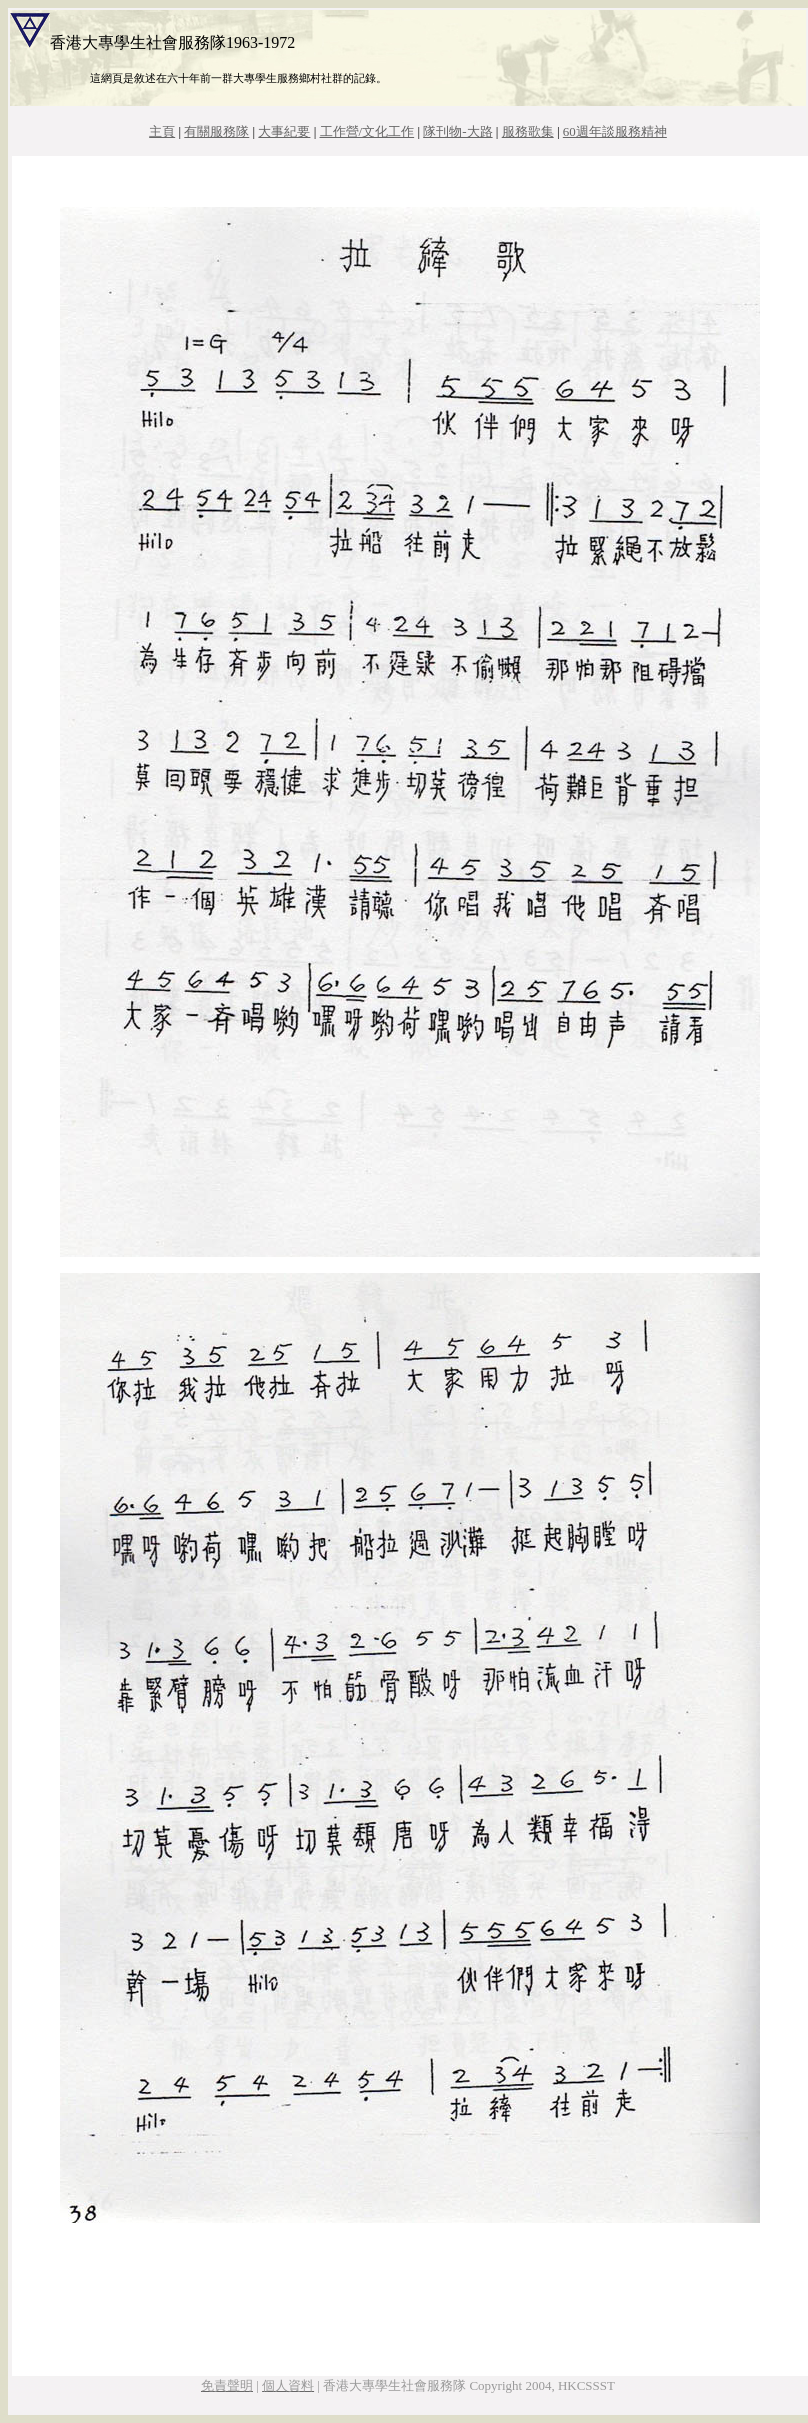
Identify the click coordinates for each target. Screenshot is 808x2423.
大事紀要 (284, 131)
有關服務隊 (216, 131)
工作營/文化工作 (367, 131)
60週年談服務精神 (615, 131)
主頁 (162, 131)
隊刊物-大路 (457, 131)
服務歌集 (528, 131)
